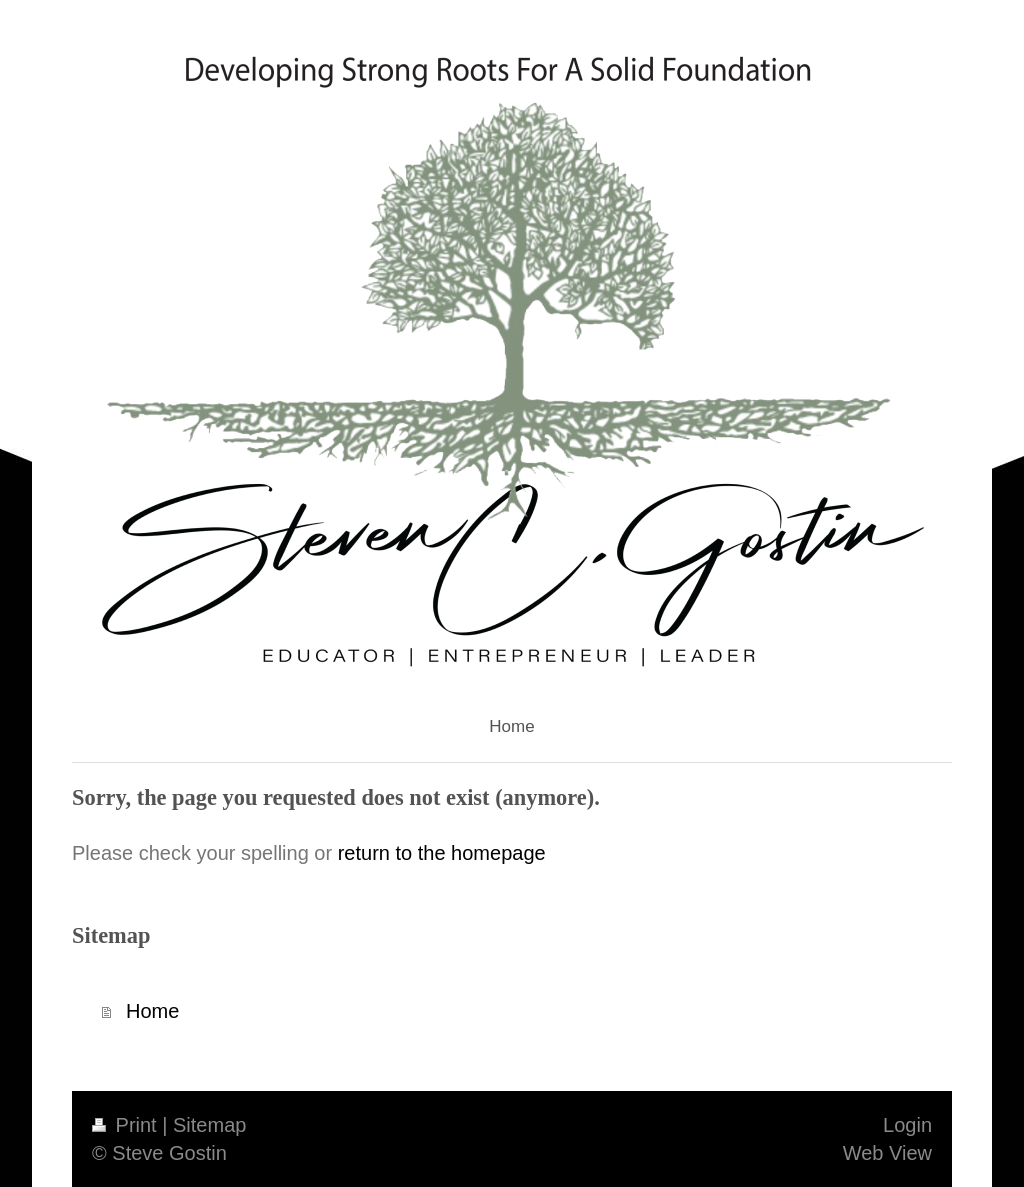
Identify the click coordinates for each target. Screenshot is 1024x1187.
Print (127, 1125)
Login (907, 1125)
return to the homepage (442, 853)
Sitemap (209, 1125)
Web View (887, 1153)
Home (152, 1011)
